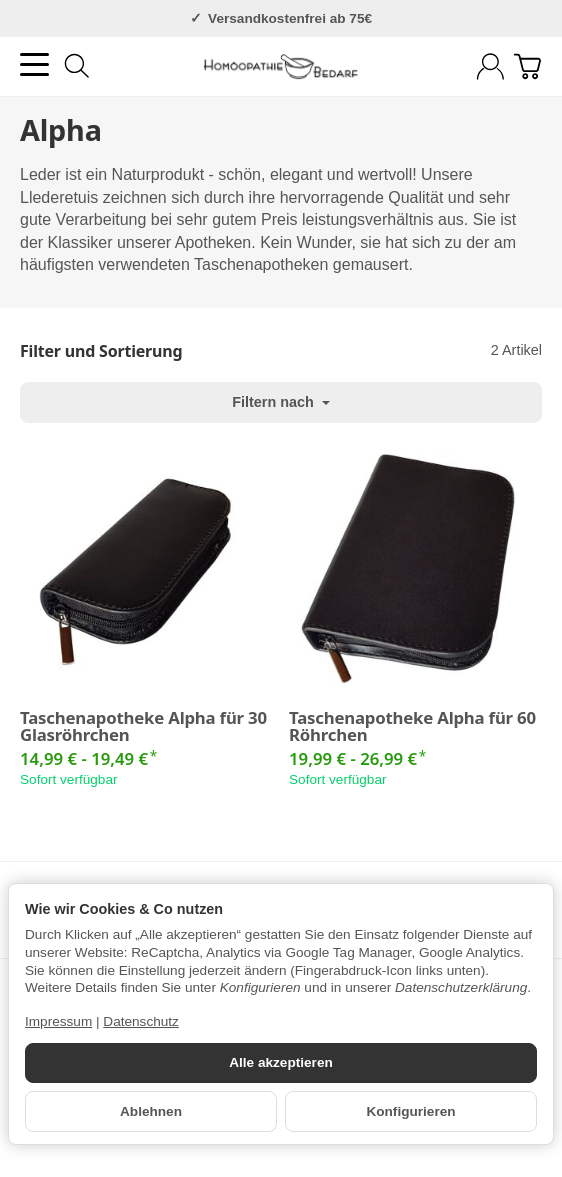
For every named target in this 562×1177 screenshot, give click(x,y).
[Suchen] (77, 66)
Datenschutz (141, 1021)
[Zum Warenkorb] (527, 66)
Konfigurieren (410, 1111)
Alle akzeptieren (281, 1062)
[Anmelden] (490, 66)
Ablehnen (151, 1111)
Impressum (58, 1021)
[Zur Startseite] (281, 67)
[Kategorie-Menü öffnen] (34, 64)
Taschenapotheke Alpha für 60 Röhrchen (412, 727)
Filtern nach (281, 402)
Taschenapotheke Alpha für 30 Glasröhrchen (143, 727)
